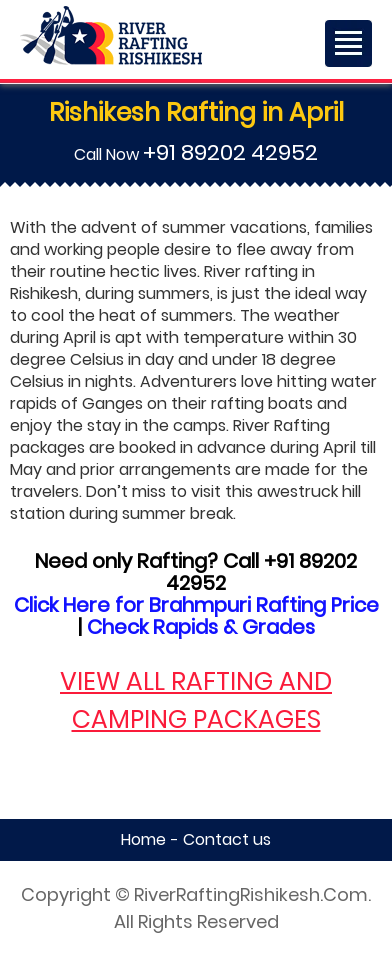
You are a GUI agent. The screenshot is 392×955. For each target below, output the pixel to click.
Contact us (227, 839)
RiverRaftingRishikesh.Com (251, 894)
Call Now (196, 154)
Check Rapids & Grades (201, 627)
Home (143, 839)
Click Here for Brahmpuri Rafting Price (196, 605)
